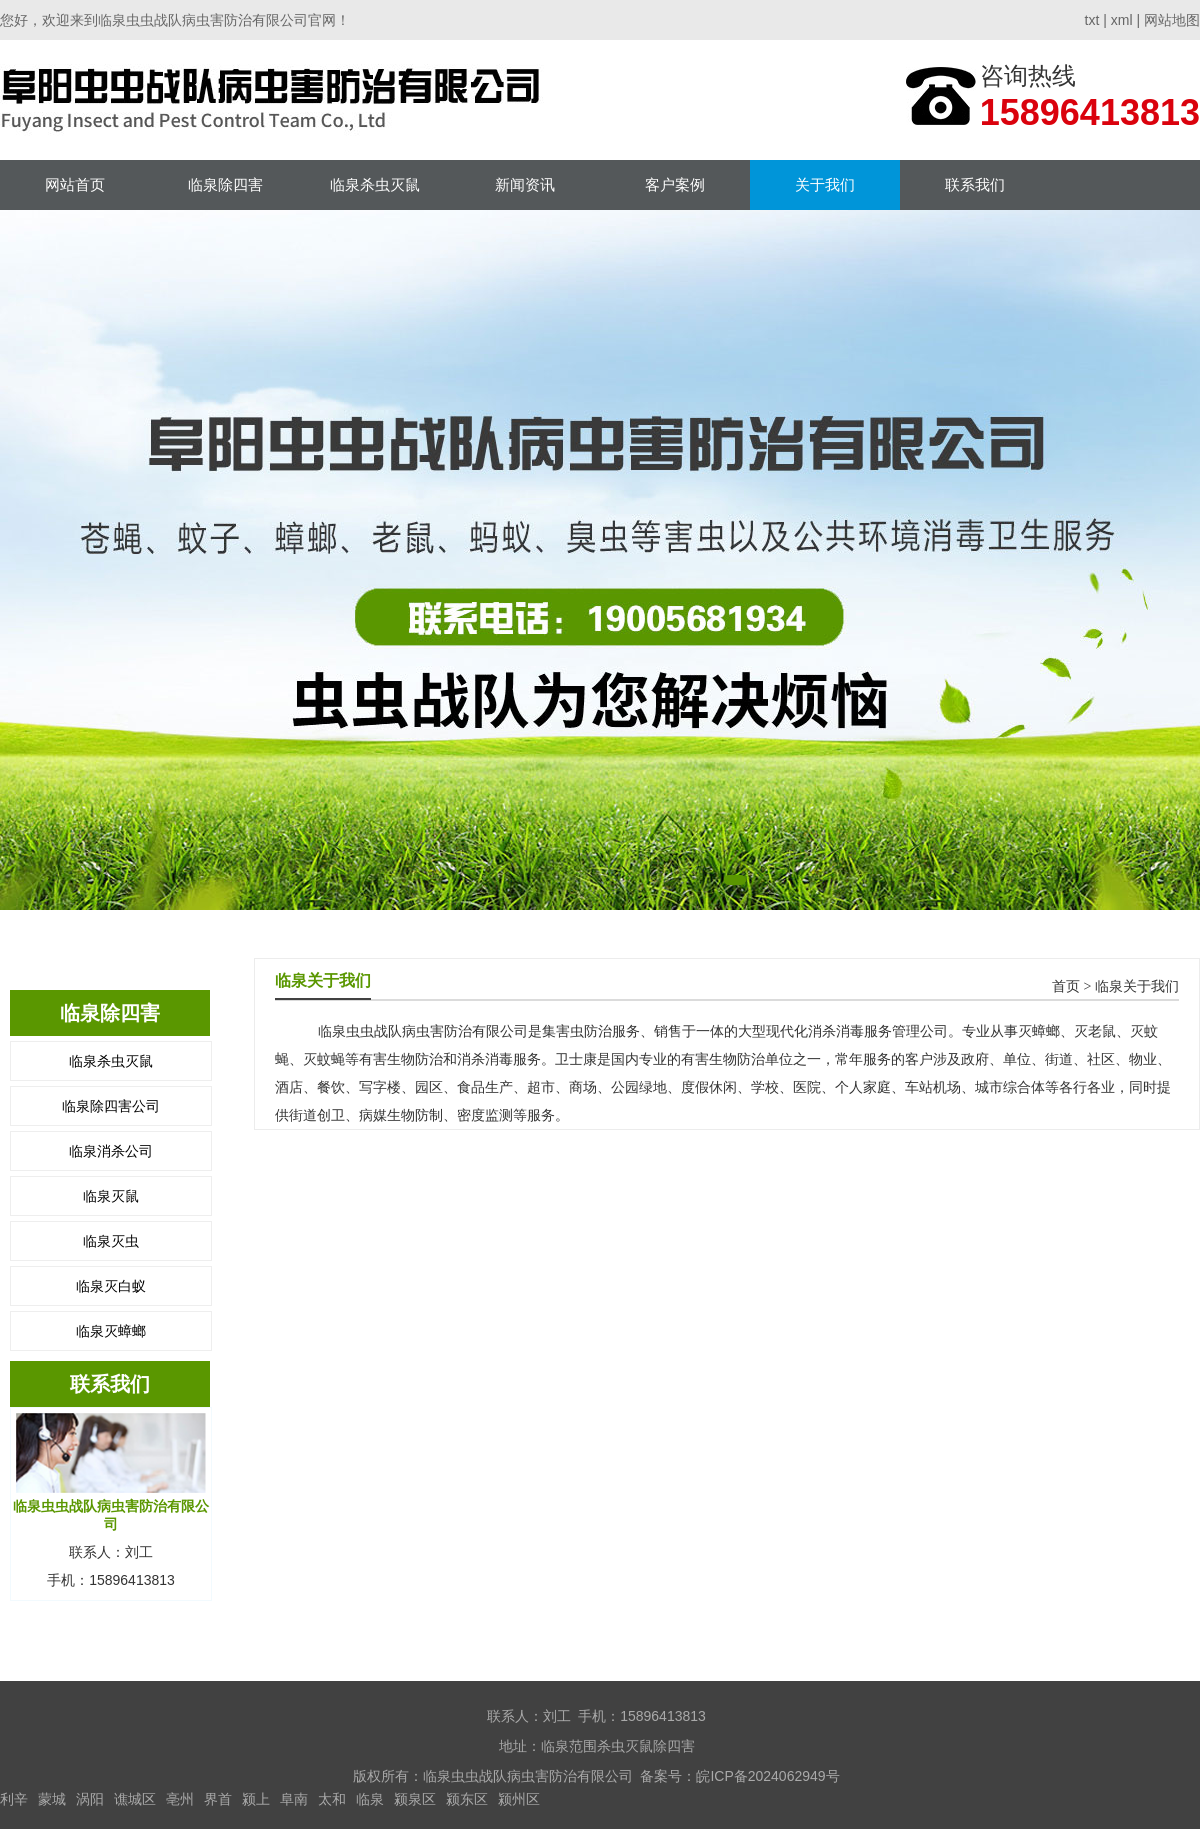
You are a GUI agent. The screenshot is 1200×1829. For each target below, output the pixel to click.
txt (1092, 20)
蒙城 (52, 1799)
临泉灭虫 (111, 1241)
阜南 (294, 1799)
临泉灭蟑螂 (111, 1331)
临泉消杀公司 (111, 1151)
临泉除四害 (225, 184)
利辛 (14, 1799)
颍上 (256, 1799)
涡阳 (90, 1799)
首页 (1066, 986)
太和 (332, 1799)
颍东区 (467, 1799)
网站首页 (75, 184)
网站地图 (1172, 20)
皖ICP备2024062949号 (767, 1776)
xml (1122, 20)
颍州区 (519, 1799)
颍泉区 (415, 1799)
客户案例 (675, 184)
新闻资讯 (525, 184)
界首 (218, 1799)
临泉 (370, 1799)
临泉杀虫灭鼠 (375, 184)
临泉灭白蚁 (111, 1286)
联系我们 (975, 184)
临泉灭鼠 (111, 1196)
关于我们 (825, 184)
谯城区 (135, 1799)
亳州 (180, 1799)
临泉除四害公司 (111, 1106)
